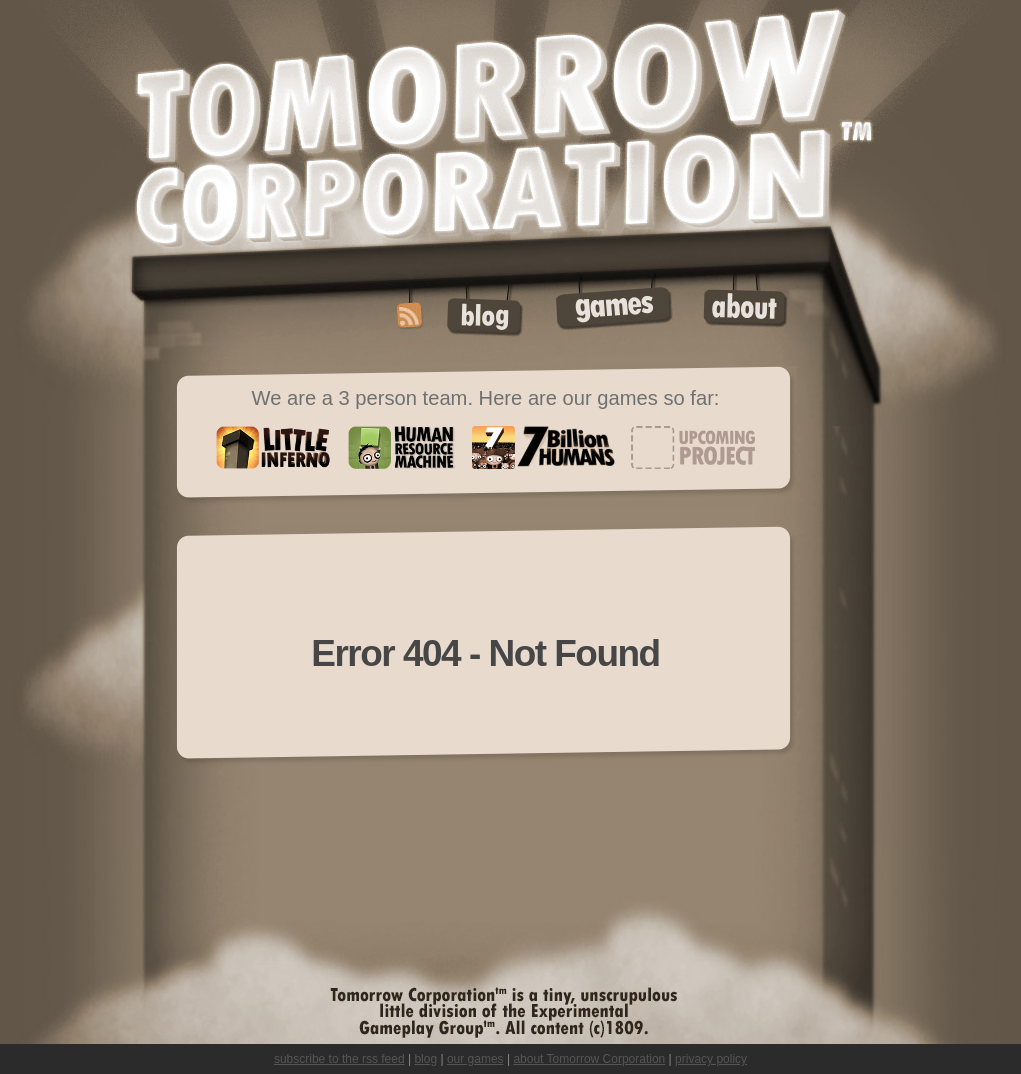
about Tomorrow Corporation (589, 1059)
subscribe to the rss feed (339, 1059)
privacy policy (711, 1059)
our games (475, 1059)
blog (425, 1059)
